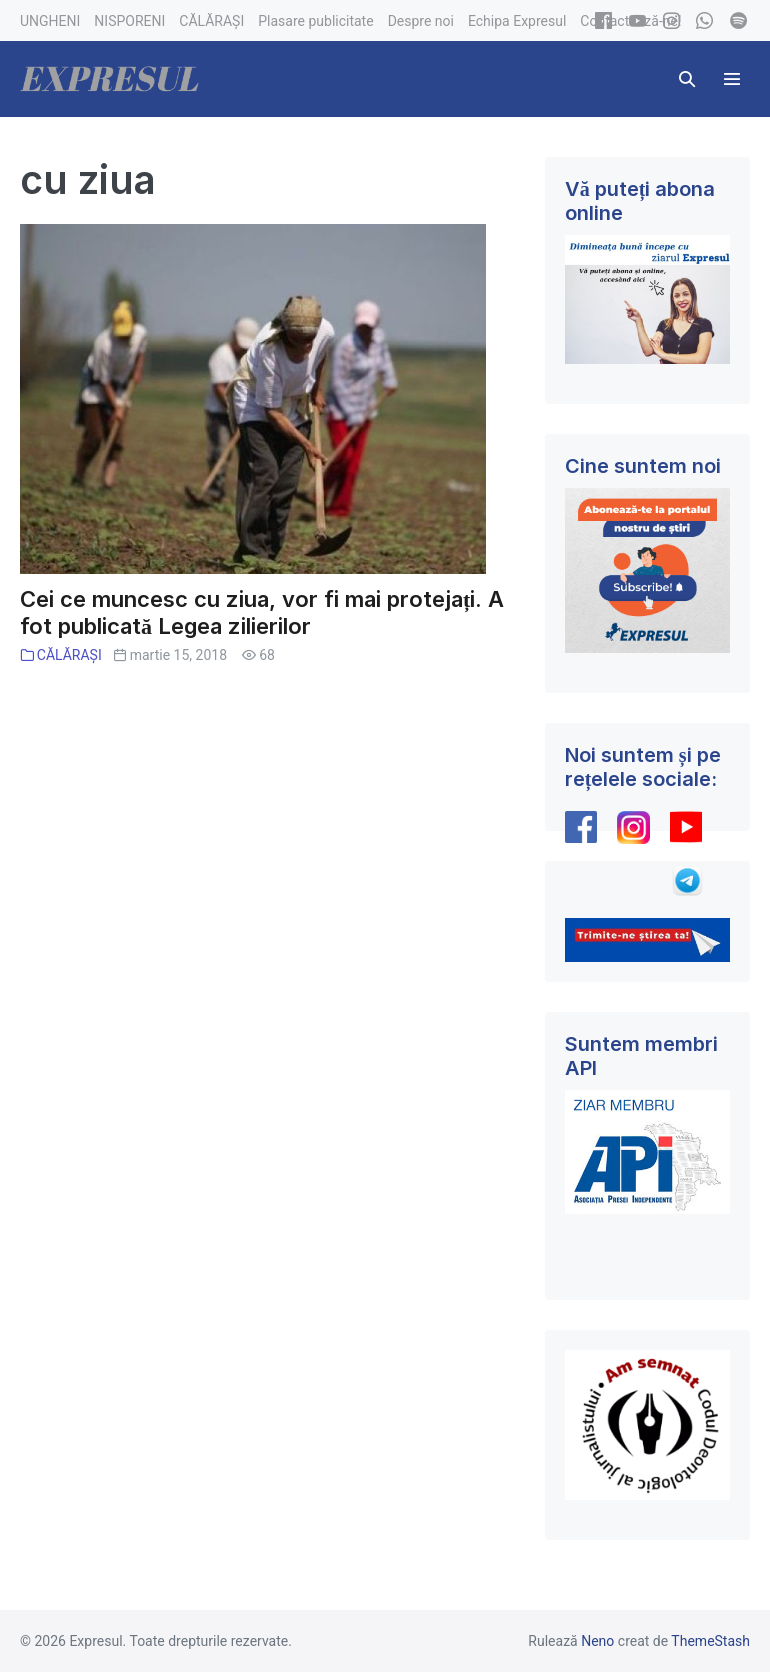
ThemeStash (710, 1641)
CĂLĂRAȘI (69, 655)
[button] (687, 79)
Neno (597, 1641)
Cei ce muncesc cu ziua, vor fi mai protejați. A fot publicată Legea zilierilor (262, 612)
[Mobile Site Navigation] (732, 79)
